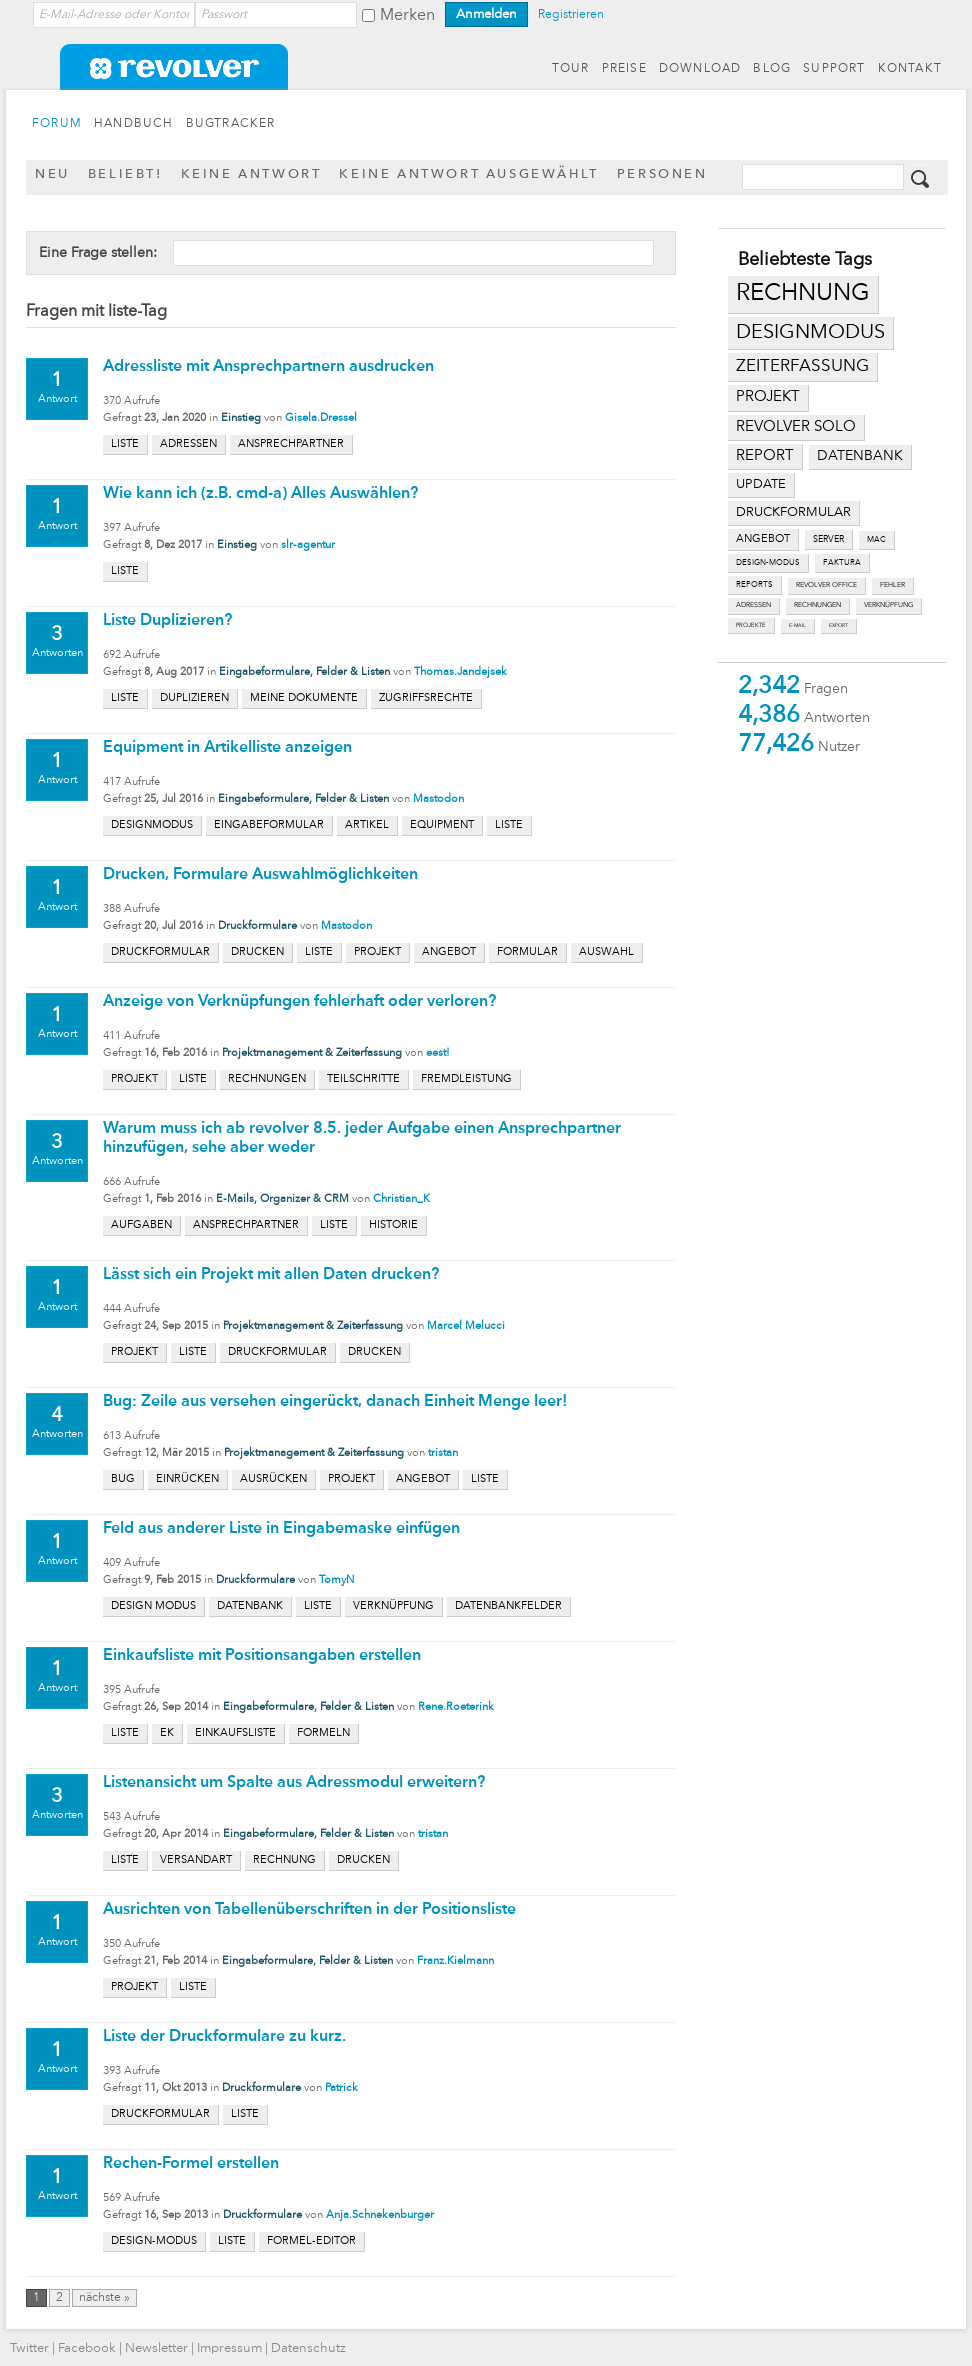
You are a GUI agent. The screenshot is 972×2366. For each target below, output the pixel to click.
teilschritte (363, 1079)
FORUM (57, 124)
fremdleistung (466, 1079)
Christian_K (401, 1199)
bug (123, 1479)
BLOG (772, 69)
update (761, 484)
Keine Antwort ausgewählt (468, 174)
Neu (52, 174)
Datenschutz (308, 2348)
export (838, 625)
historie (393, 1225)
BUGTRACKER (231, 124)
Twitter (29, 2348)
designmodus (810, 333)
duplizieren (194, 698)
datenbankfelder (508, 1606)
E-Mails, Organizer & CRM (282, 1199)
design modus (153, 1606)
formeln (323, 1733)
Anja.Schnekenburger (380, 2215)
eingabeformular (269, 825)
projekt (768, 397)
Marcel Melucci (466, 1326)
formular (527, 952)
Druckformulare (257, 926)
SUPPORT (834, 69)
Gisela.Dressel (321, 418)
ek (167, 1733)
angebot (763, 539)
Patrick (341, 2088)
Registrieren (571, 15)
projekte (751, 625)
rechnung (803, 294)
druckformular (793, 512)
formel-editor (311, 2241)
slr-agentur (308, 545)
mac (876, 540)
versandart (196, 1860)
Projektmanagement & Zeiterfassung (312, 1053)
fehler (892, 585)
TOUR (571, 69)
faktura (842, 563)
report (765, 456)
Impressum (229, 2348)
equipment (442, 825)
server (828, 539)
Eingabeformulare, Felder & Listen (304, 672)
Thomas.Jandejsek (460, 672)
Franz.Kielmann (455, 1961)
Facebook (87, 2348)
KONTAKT (910, 69)
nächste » (104, 2298)
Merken (407, 16)
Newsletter (156, 2348)
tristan (443, 1453)
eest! (438, 1053)
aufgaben (141, 1225)
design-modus (768, 563)
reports (754, 585)
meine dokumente (304, 698)
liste (125, 444)
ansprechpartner (291, 444)
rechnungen (817, 605)
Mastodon (438, 799)
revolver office (826, 585)
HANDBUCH (134, 124)
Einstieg (241, 418)
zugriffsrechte (426, 698)
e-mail (797, 625)
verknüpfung (888, 605)
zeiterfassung (802, 366)
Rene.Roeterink (456, 1707)
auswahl (606, 952)
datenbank (860, 456)
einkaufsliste (235, 1733)
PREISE (624, 69)
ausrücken (273, 1479)
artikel (367, 825)
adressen (753, 605)
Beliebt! (125, 174)
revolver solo (796, 427)
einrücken (187, 1479)
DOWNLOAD (700, 69)
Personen (662, 174)
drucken (257, 952)
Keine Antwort (251, 174)
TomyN (336, 1580)
